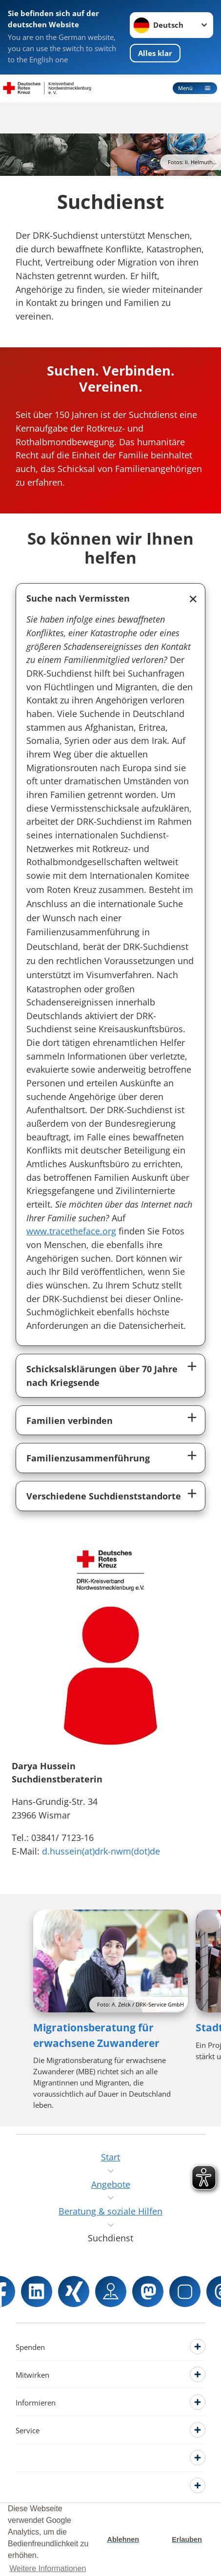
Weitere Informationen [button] (47, 2568)
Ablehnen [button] (123, 2539)
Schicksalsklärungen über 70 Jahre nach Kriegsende (102, 1375)
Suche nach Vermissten (78, 598)
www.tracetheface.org (71, 1231)
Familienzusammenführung (88, 1458)
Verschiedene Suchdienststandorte (103, 1496)
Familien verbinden (69, 1420)
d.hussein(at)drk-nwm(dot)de (101, 1851)
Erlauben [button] (187, 2539)
